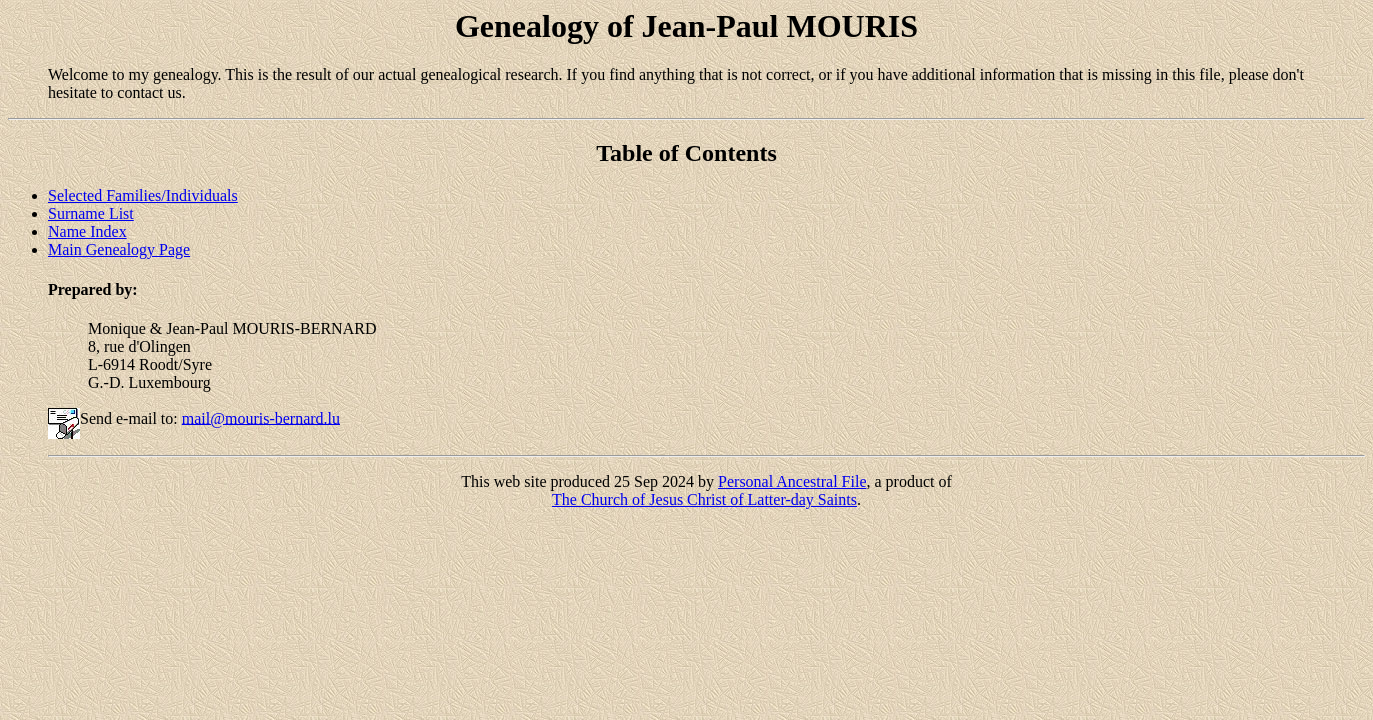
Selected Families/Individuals (143, 195)
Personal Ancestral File (792, 481)
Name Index (87, 231)
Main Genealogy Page (119, 249)
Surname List (91, 213)
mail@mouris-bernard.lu (261, 417)
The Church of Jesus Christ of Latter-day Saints (704, 499)
